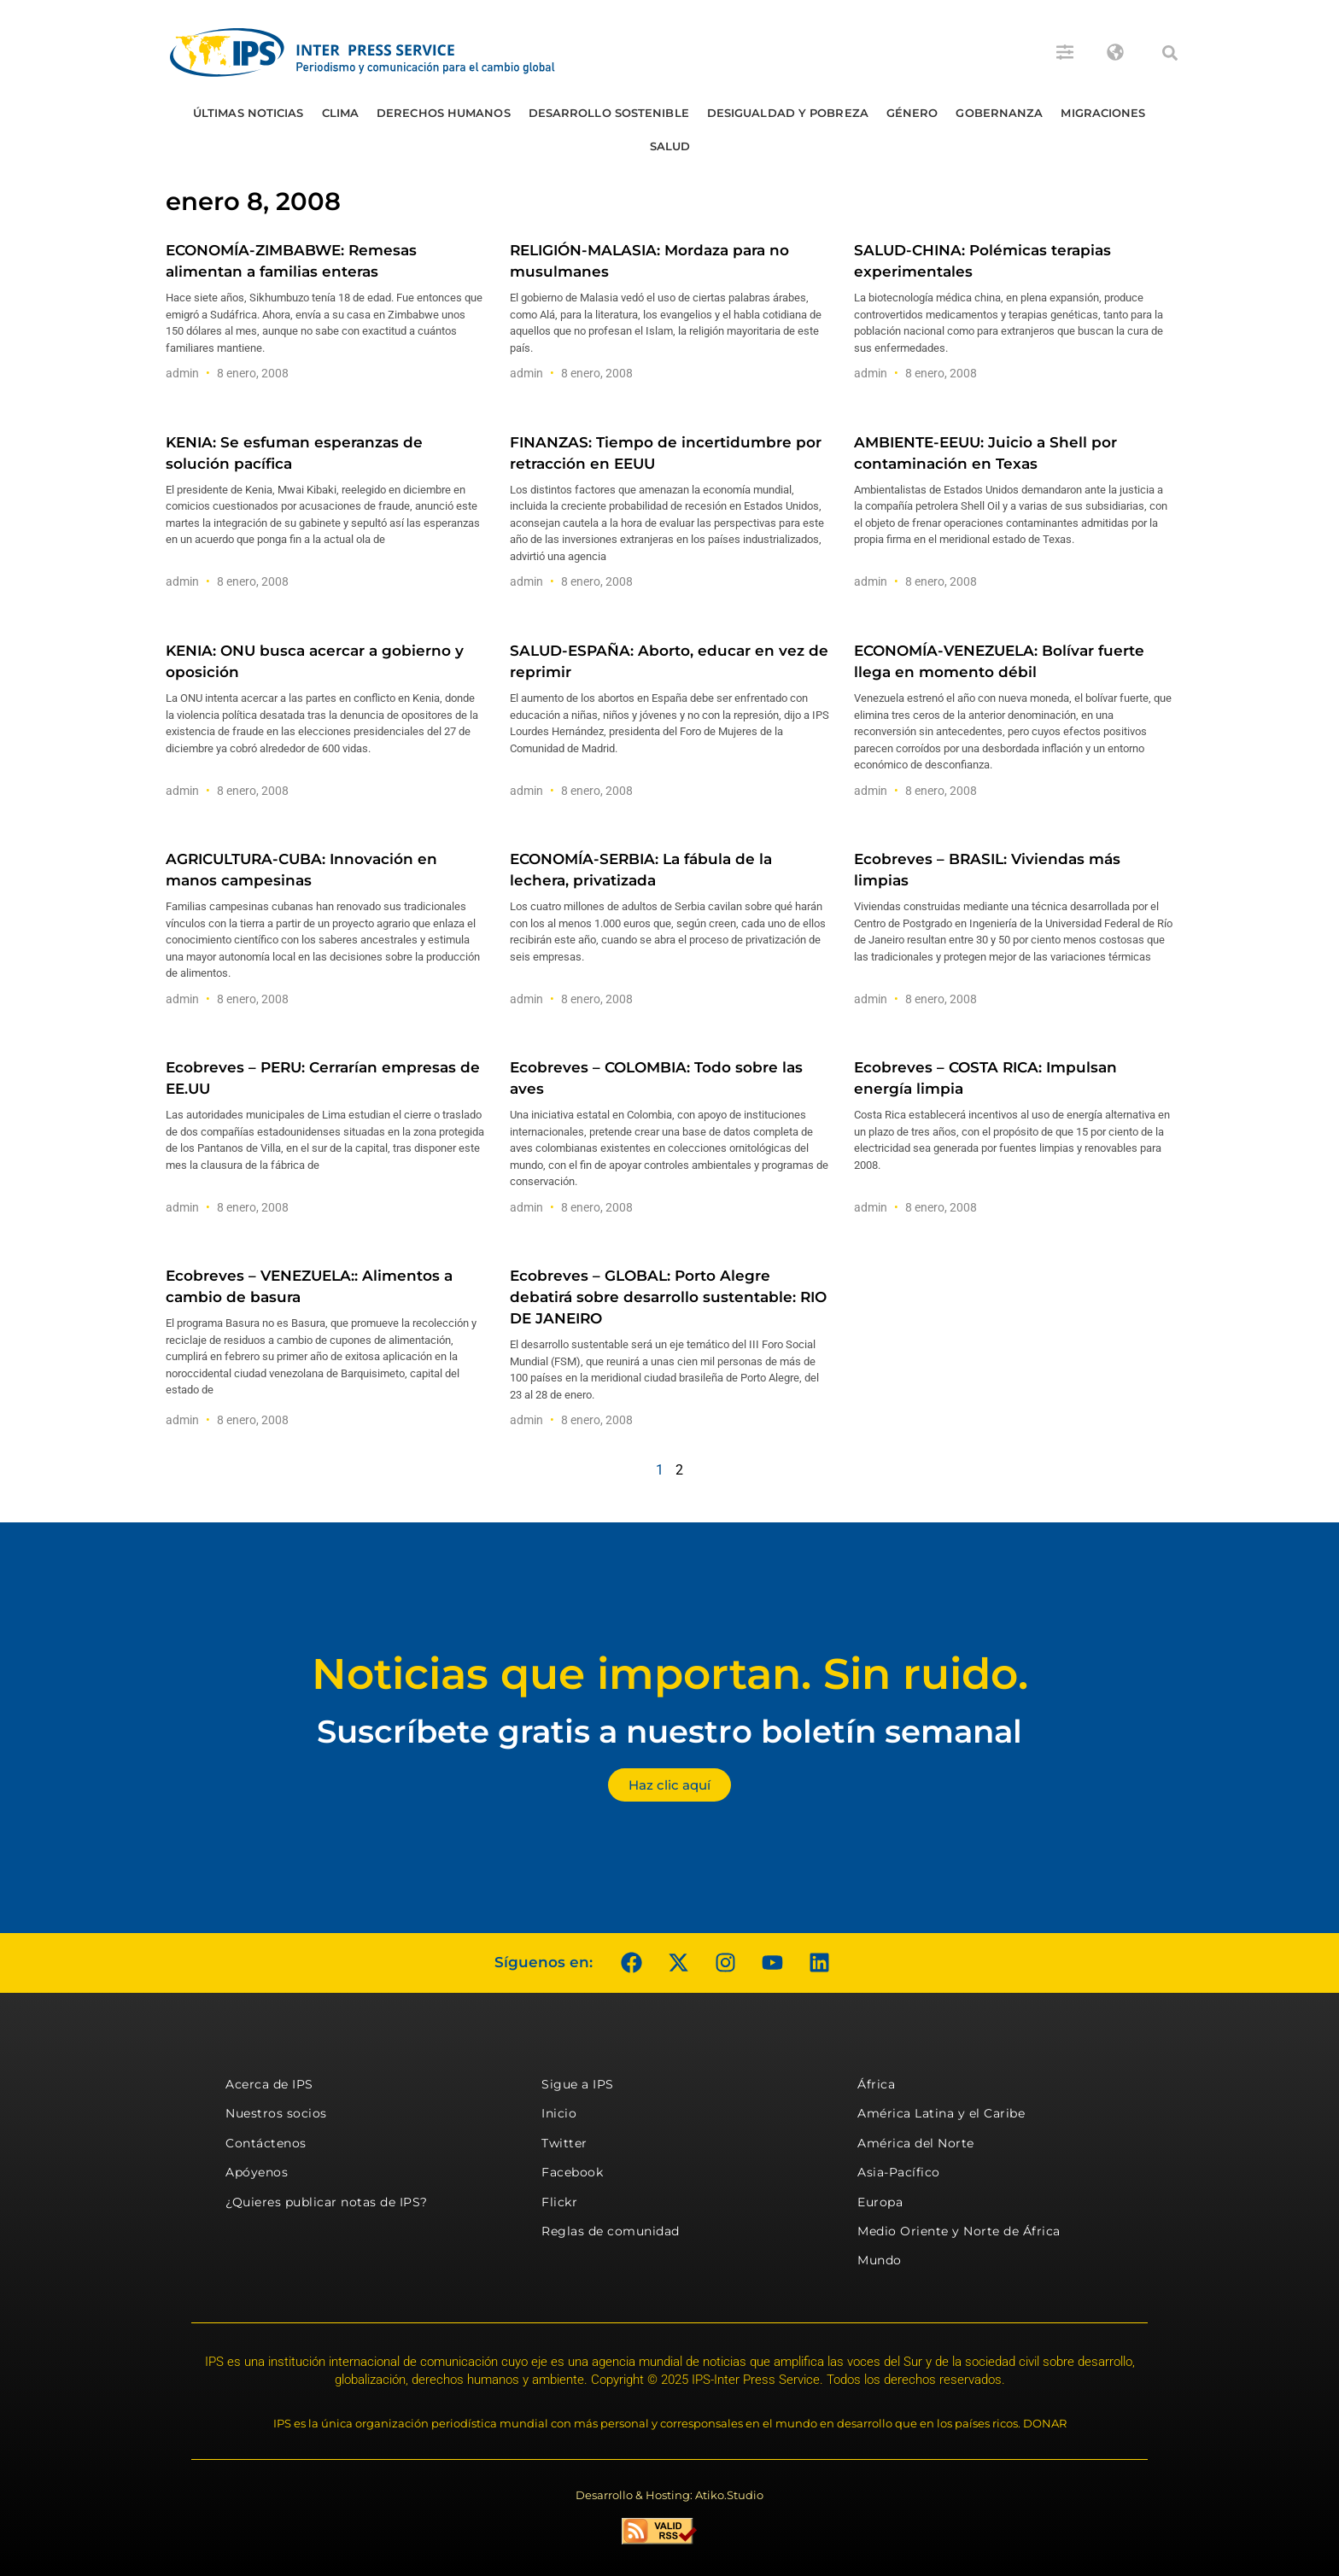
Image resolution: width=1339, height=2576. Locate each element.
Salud (670, 146)
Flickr (559, 2202)
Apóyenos (256, 2172)
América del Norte (915, 2143)
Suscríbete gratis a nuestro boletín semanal (669, 1731)
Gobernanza (999, 113)
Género (912, 113)
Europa (880, 2202)
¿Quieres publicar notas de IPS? (326, 2202)
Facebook (572, 2172)
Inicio (558, 2113)
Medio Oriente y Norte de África (959, 2231)
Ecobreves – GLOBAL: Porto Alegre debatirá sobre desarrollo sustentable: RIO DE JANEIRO (668, 1297)
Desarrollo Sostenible (609, 113)
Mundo (879, 2260)
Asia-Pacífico (898, 2172)
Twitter (564, 2143)
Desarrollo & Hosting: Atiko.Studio (669, 2495)
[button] (1170, 53)
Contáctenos (266, 2143)
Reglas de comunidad (610, 2231)
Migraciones (1103, 113)
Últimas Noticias (248, 113)
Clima (341, 113)
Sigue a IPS (577, 2084)
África (876, 2084)
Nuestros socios (276, 2113)
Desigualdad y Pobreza (787, 113)
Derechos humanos (444, 113)
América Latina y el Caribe (941, 2113)
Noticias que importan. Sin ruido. (670, 1674)
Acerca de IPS (269, 2084)
